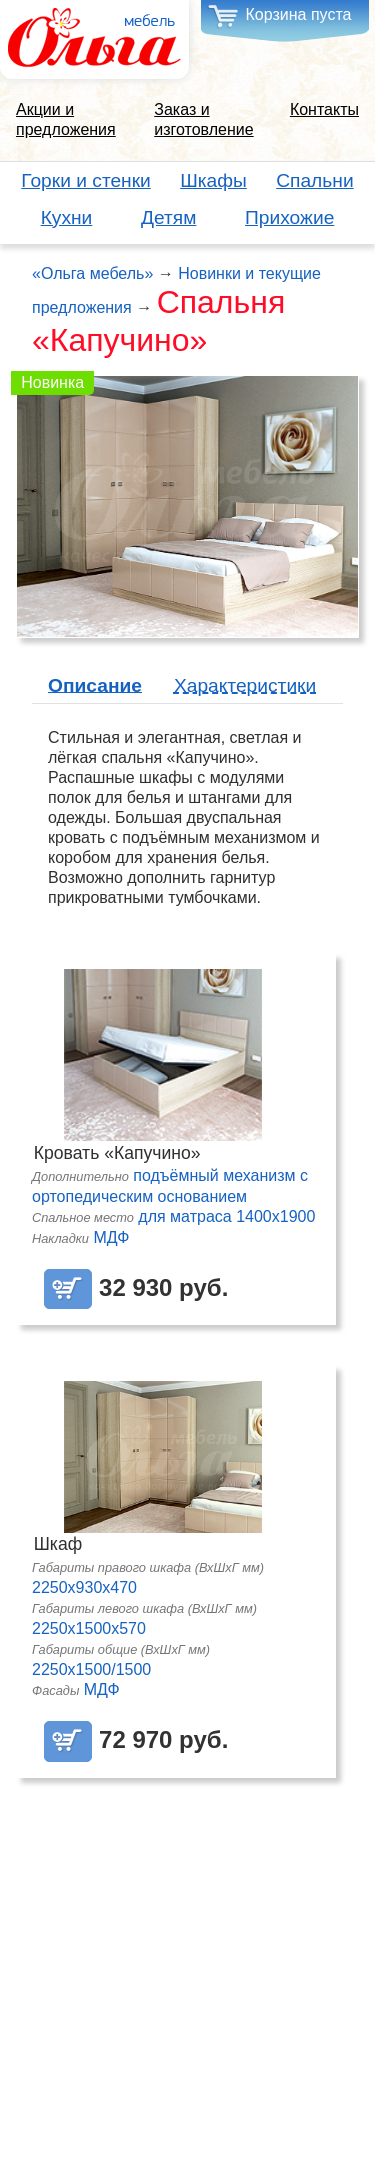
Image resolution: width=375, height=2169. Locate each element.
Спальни (314, 180)
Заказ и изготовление (203, 119)
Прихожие (289, 217)
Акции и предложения (66, 119)
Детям (168, 217)
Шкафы (213, 180)
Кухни (67, 217)
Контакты (324, 109)
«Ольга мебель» (92, 273)
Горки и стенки (86, 180)
